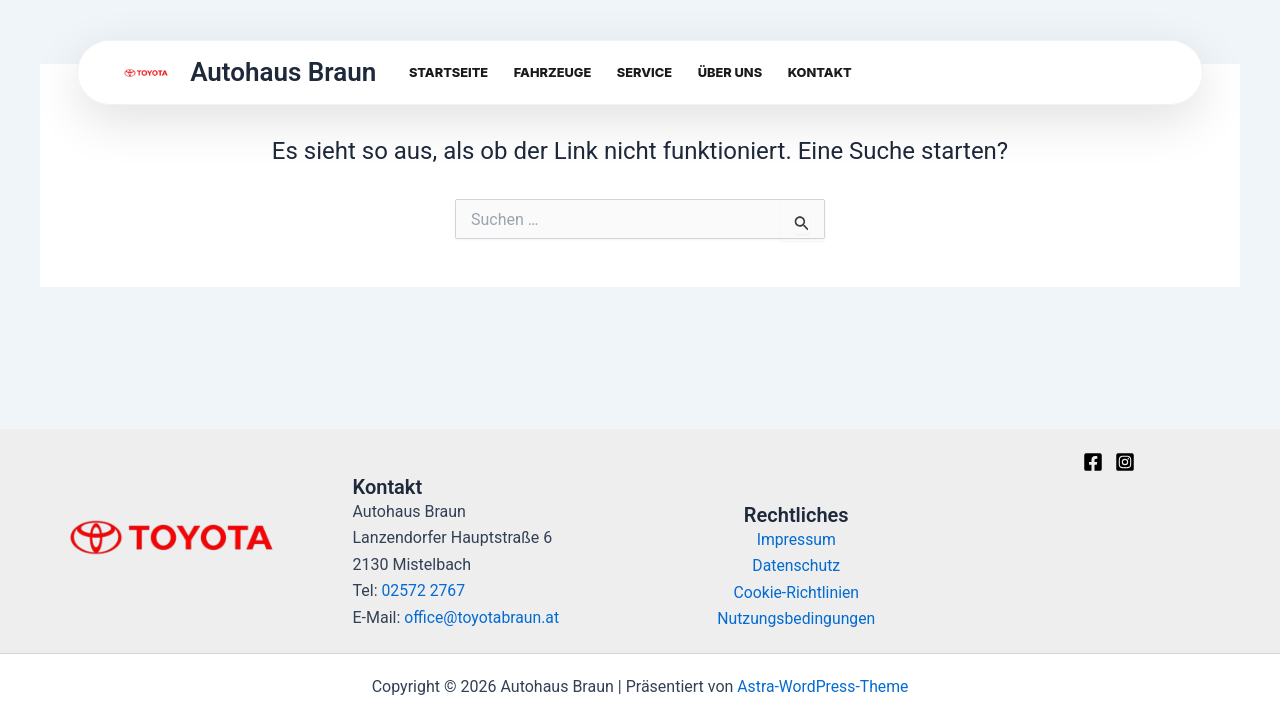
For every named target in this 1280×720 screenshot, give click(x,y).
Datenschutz (796, 565)
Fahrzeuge (552, 72)
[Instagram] (1125, 462)
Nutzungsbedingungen (796, 618)
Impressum (796, 539)
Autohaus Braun (283, 72)
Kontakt (820, 72)
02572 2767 (424, 590)
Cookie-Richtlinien (796, 592)
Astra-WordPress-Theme (823, 686)
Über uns (730, 72)
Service (644, 72)
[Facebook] (1093, 462)
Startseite (448, 72)
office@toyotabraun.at (482, 617)
